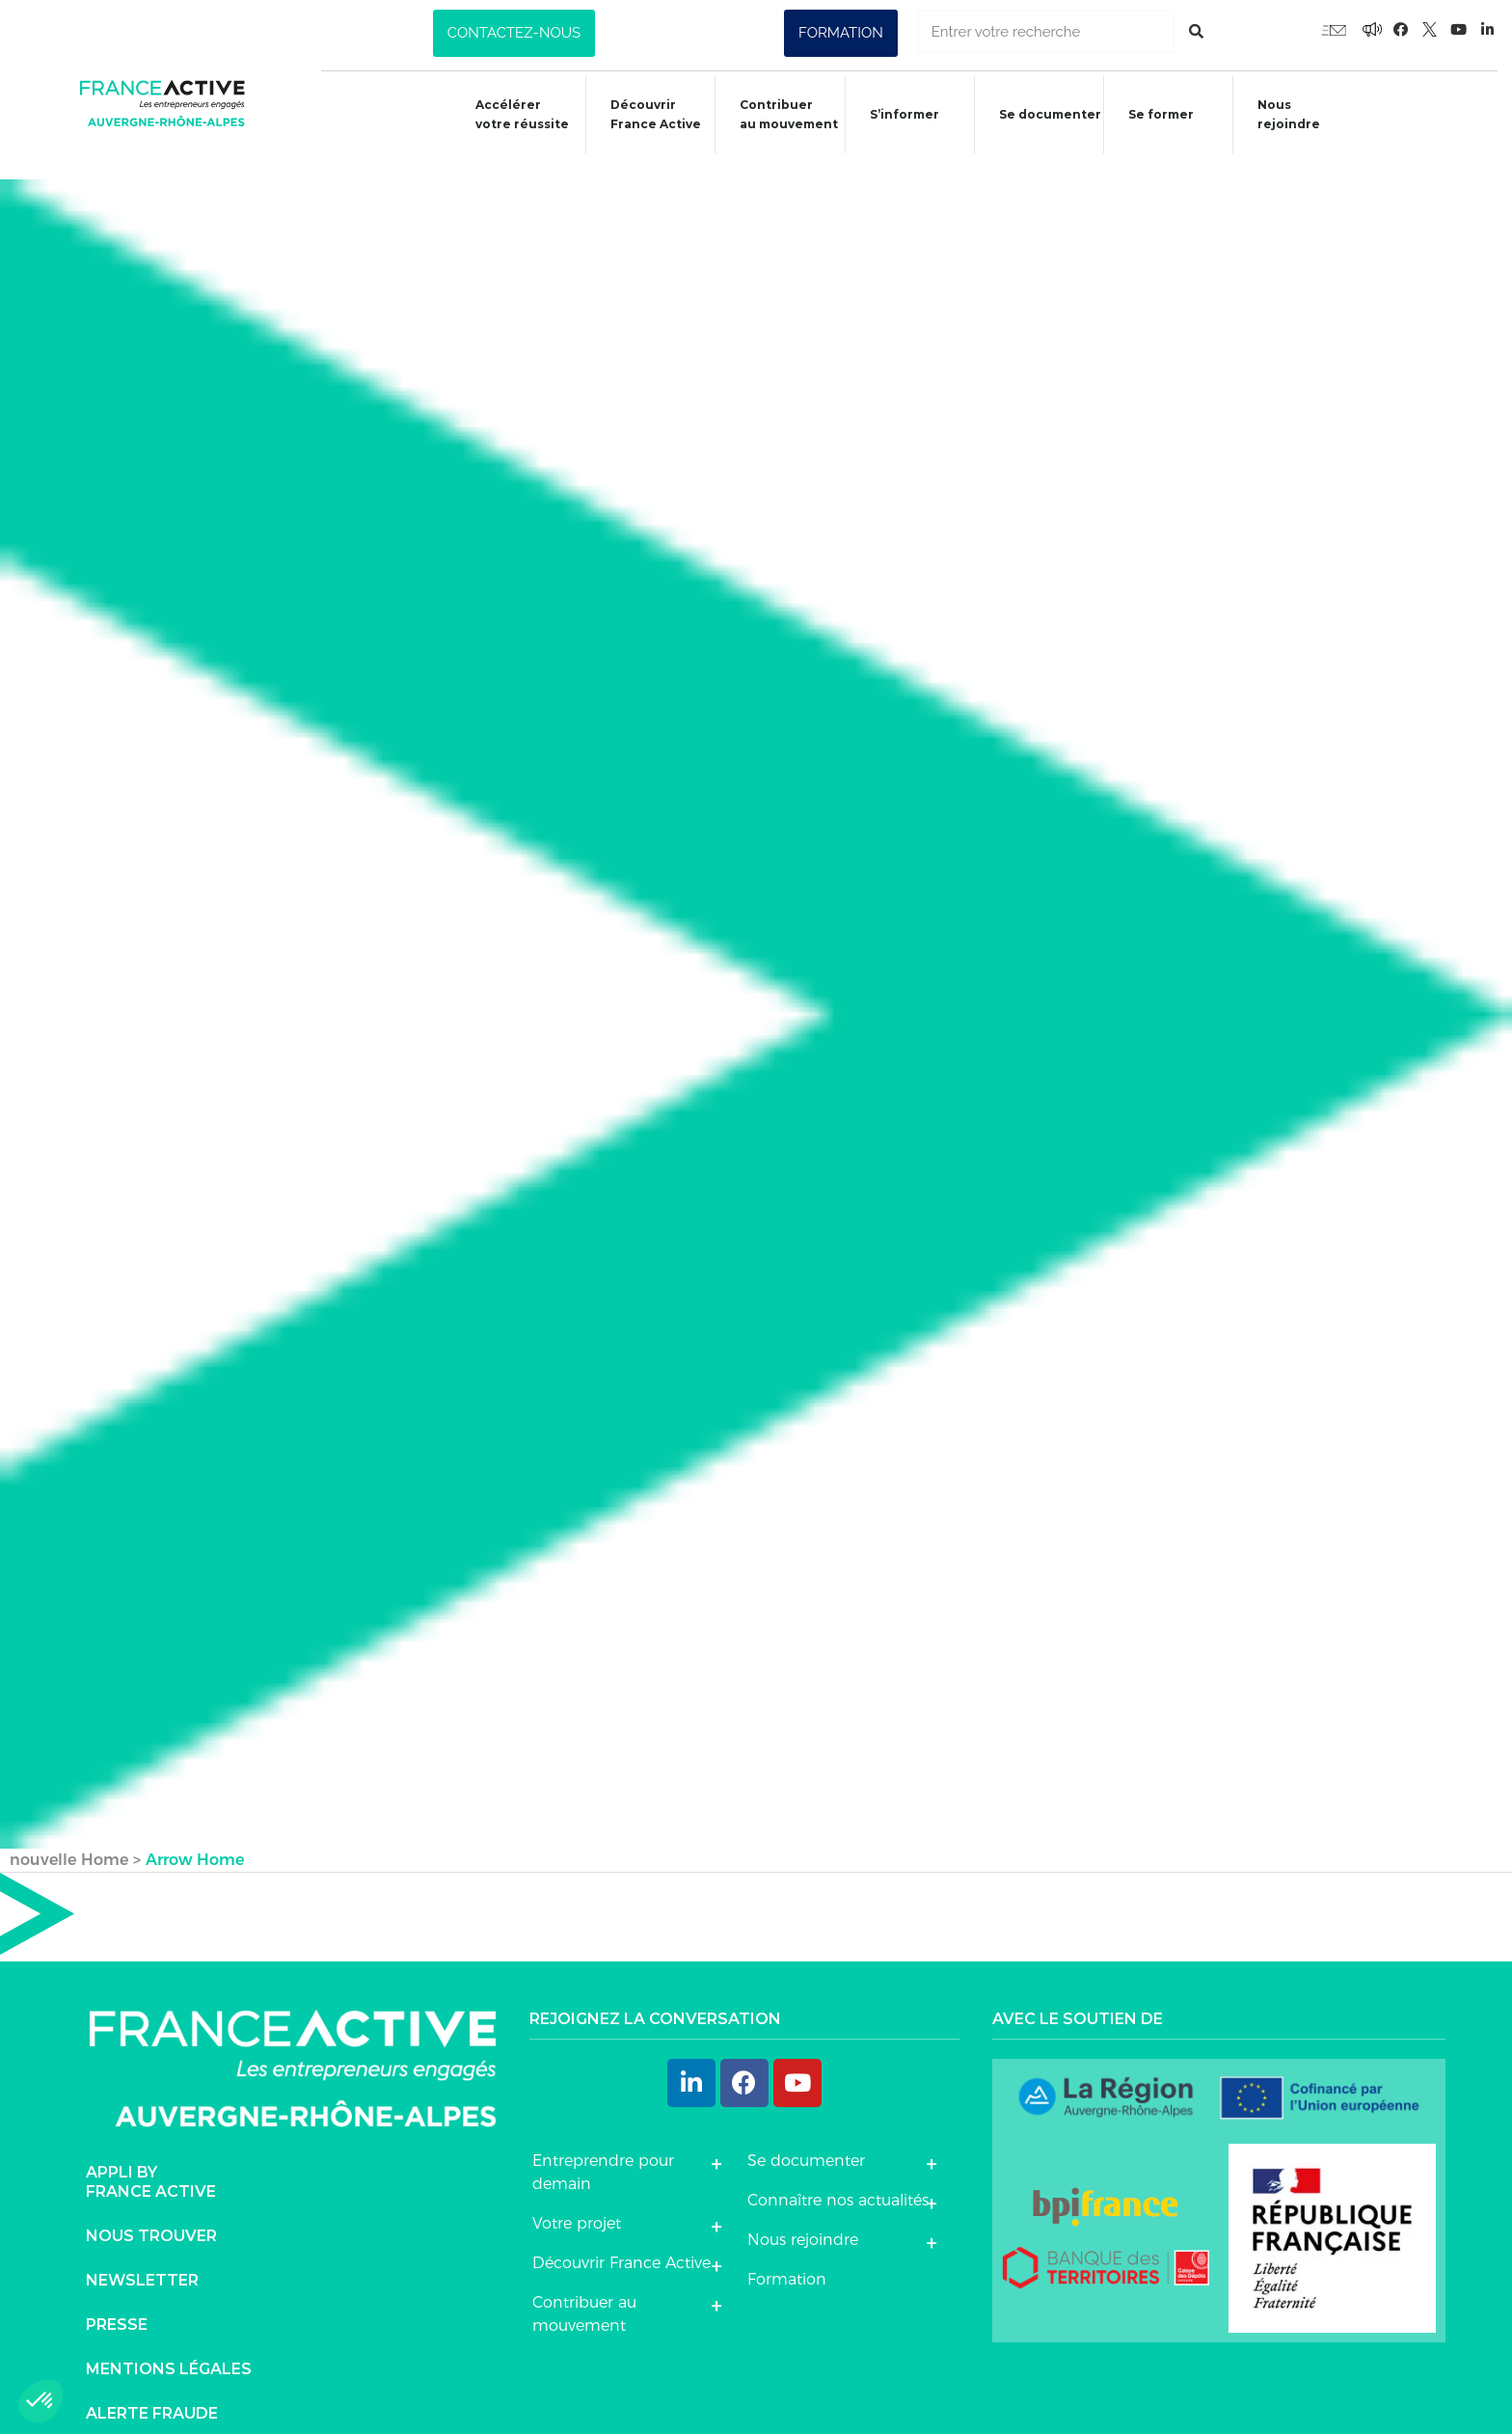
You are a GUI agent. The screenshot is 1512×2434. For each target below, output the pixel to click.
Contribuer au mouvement (778, 114)
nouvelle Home (69, 1837)
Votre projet (576, 2201)
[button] (514, 33)
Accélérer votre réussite (506, 114)
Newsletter (142, 2259)
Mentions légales (169, 2348)
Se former (1158, 117)
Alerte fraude (152, 2392)
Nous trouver (151, 2214)
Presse (117, 2303)
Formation (786, 2257)
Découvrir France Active (643, 114)
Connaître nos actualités (838, 2178)
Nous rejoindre (1289, 114)
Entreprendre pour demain (603, 2150)
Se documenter (1044, 117)
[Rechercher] (1196, 31)
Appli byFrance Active (151, 2160)
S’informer (895, 117)
